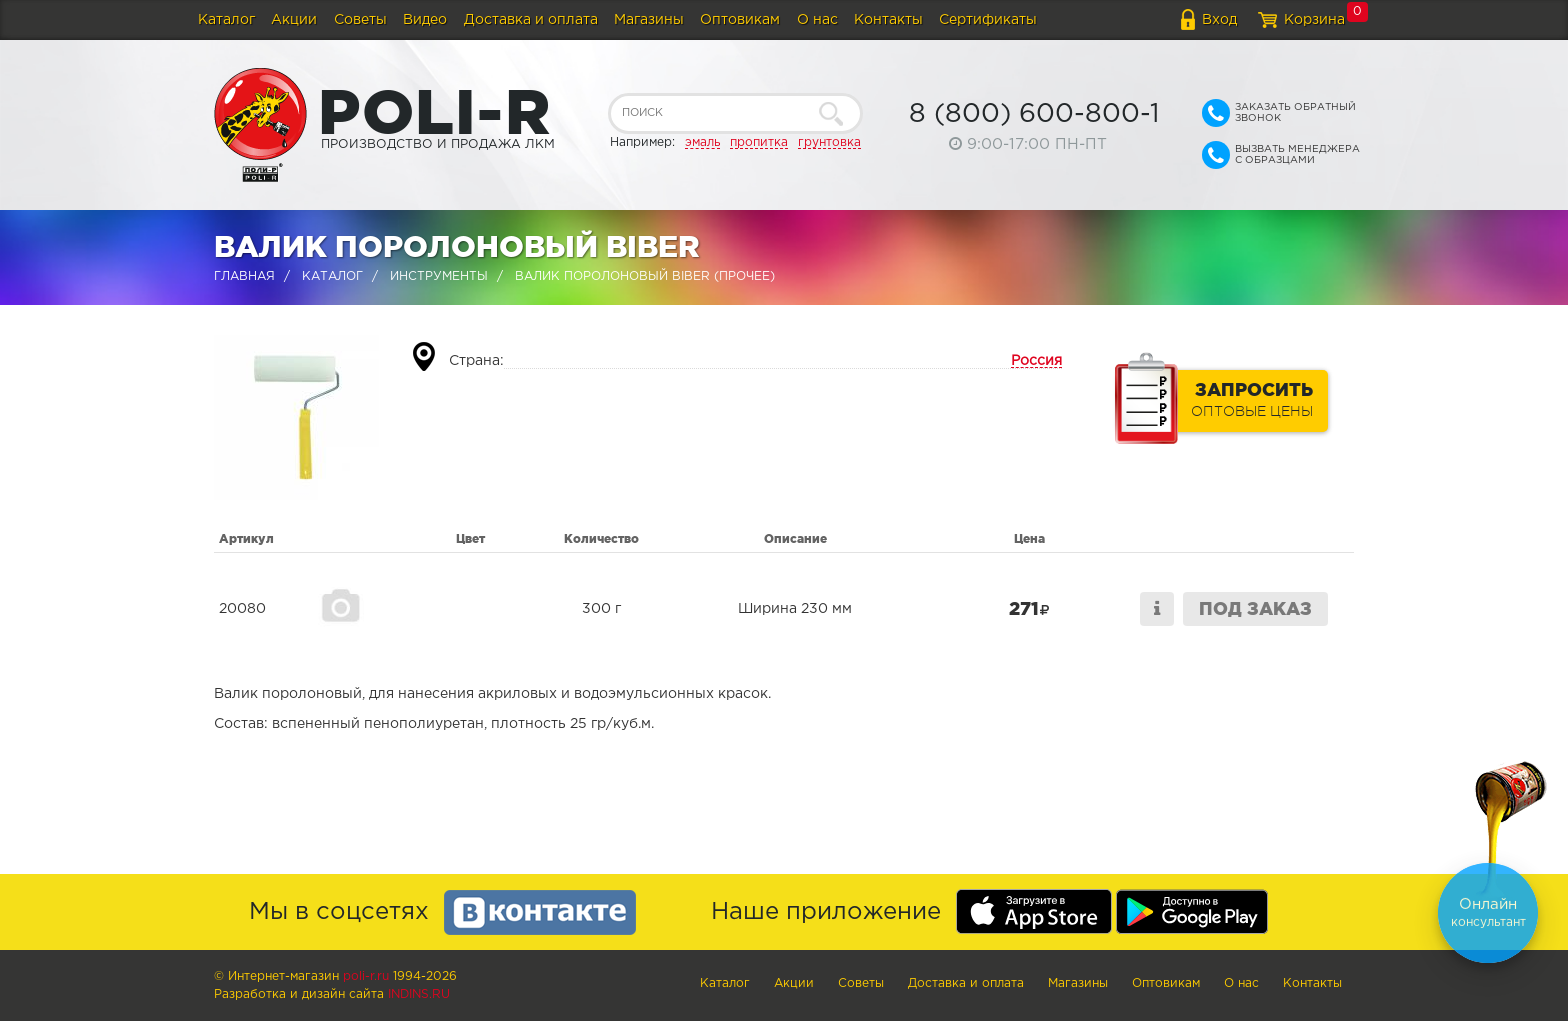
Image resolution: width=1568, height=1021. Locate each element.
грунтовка (829, 142)
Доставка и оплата (531, 20)
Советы (360, 20)
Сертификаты (988, 20)
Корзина (1314, 20)
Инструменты (439, 276)
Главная (244, 276)
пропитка (759, 142)
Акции (294, 20)
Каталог (226, 20)
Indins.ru (419, 994)
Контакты (888, 20)
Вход (1219, 20)
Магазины (649, 20)
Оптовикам (740, 20)
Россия (1036, 361)
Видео (425, 20)
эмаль (702, 142)
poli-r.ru (366, 976)
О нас (817, 20)
